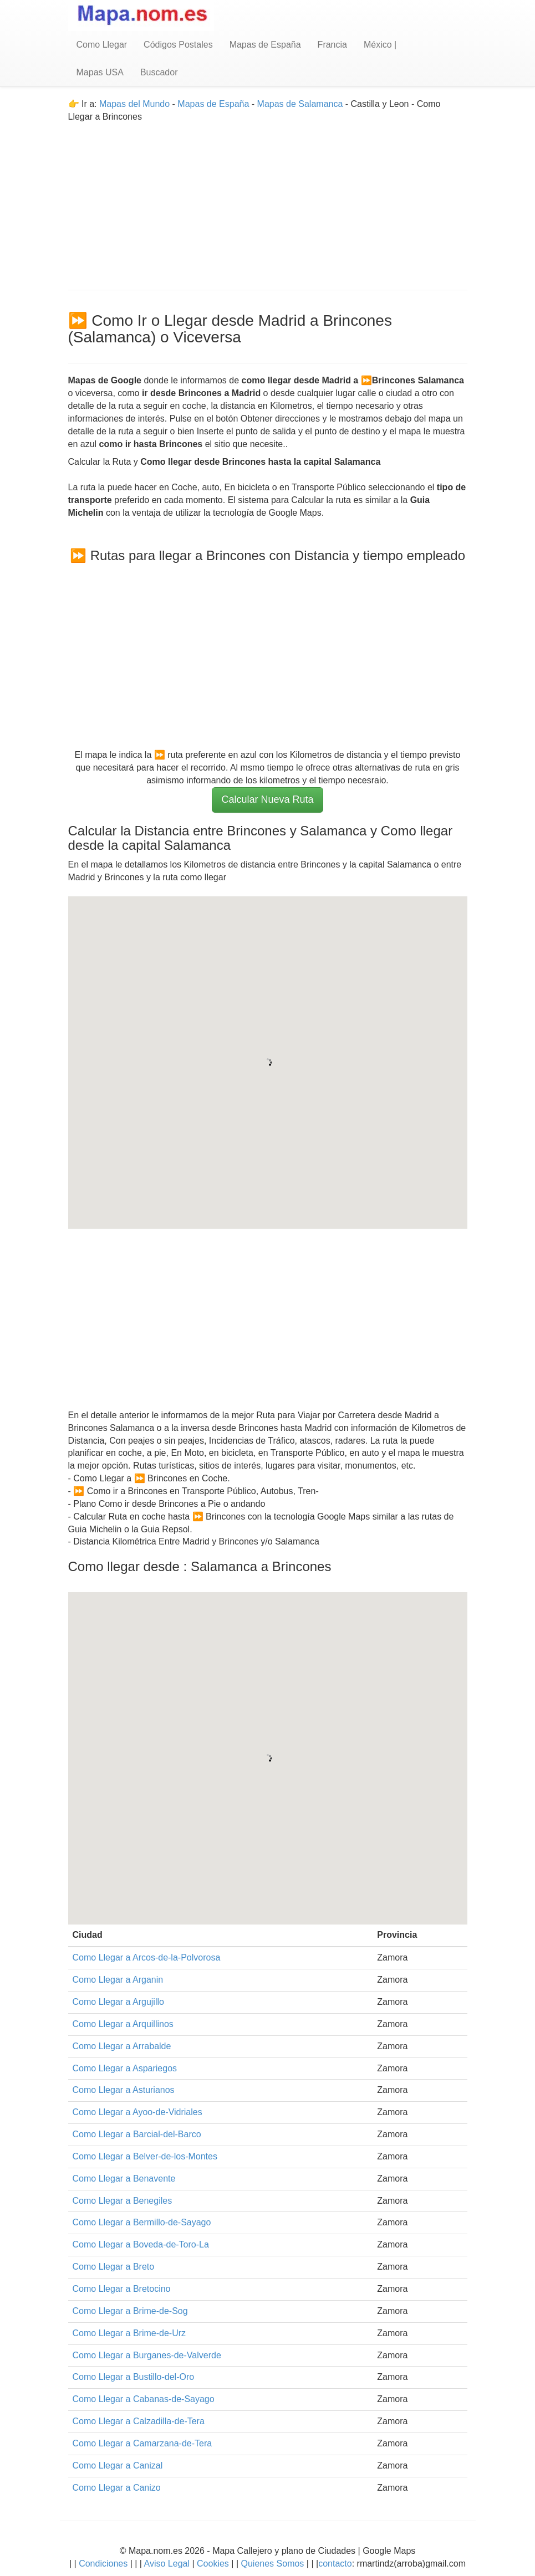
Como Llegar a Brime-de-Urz (129, 2333)
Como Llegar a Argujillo (118, 2002)
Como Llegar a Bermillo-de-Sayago (142, 2222)
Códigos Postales (178, 44)
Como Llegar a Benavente (124, 2178)
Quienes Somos (272, 2563)
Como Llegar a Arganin (118, 1979)
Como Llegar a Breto (114, 2266)
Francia (332, 44)
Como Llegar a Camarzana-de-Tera (142, 2443)
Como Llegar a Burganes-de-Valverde (147, 2355)
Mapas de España (265, 44)
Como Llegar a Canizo (117, 2487)
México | (380, 44)
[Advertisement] (267, 201)
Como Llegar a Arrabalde (122, 2046)
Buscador (159, 72)
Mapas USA (100, 72)
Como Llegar (102, 44)
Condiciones (103, 2563)
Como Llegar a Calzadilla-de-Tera (139, 2421)
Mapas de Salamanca (300, 104)
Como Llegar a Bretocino (122, 2288)
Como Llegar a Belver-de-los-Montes (145, 2156)
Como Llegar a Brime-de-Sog (130, 2311)
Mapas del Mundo (134, 104)
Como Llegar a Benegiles (122, 2200)
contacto (334, 2563)
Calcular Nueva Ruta (267, 799)
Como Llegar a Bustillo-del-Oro (134, 2377)
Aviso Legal (167, 2563)
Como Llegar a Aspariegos (125, 2068)
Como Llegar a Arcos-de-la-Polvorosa (147, 1957)
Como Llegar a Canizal (118, 2465)
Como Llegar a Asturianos (124, 2090)
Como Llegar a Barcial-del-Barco (137, 2134)
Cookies (214, 2563)
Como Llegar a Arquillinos (123, 2024)
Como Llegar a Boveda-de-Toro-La (141, 2244)
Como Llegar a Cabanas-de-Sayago (144, 2399)
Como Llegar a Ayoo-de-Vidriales (137, 2112)
